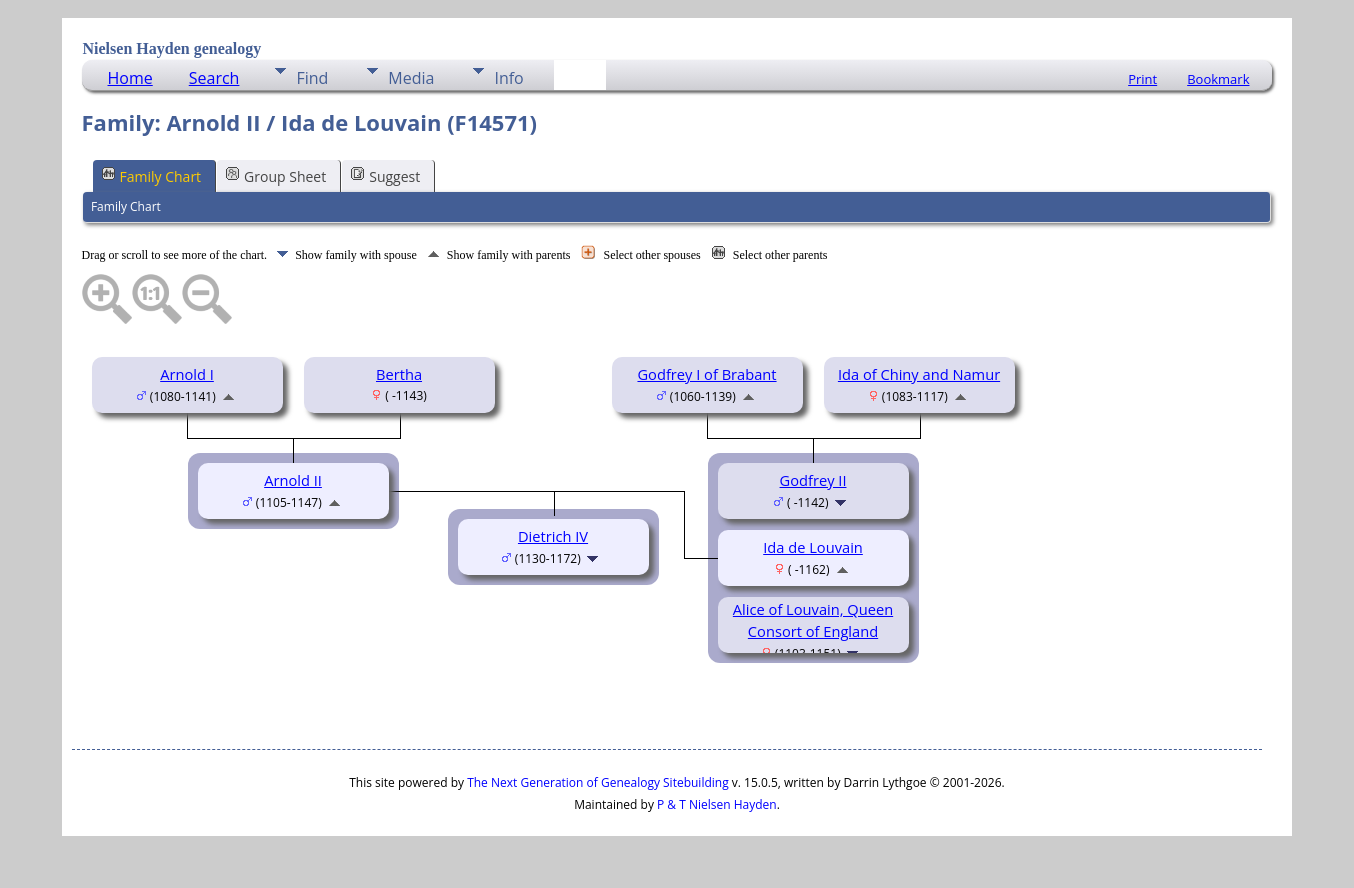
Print (1142, 79)
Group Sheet (276, 175)
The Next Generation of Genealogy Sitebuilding (598, 782)
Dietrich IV (553, 536)
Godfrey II (813, 480)
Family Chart (152, 175)
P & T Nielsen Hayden (717, 804)
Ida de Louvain (813, 547)
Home (130, 78)
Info (508, 78)
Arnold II (293, 480)
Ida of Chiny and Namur (919, 374)
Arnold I (187, 374)
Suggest (385, 175)
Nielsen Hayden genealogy (172, 48)
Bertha (399, 374)
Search (214, 78)
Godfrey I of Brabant (706, 374)
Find (312, 78)
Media (411, 78)
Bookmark (1218, 79)
